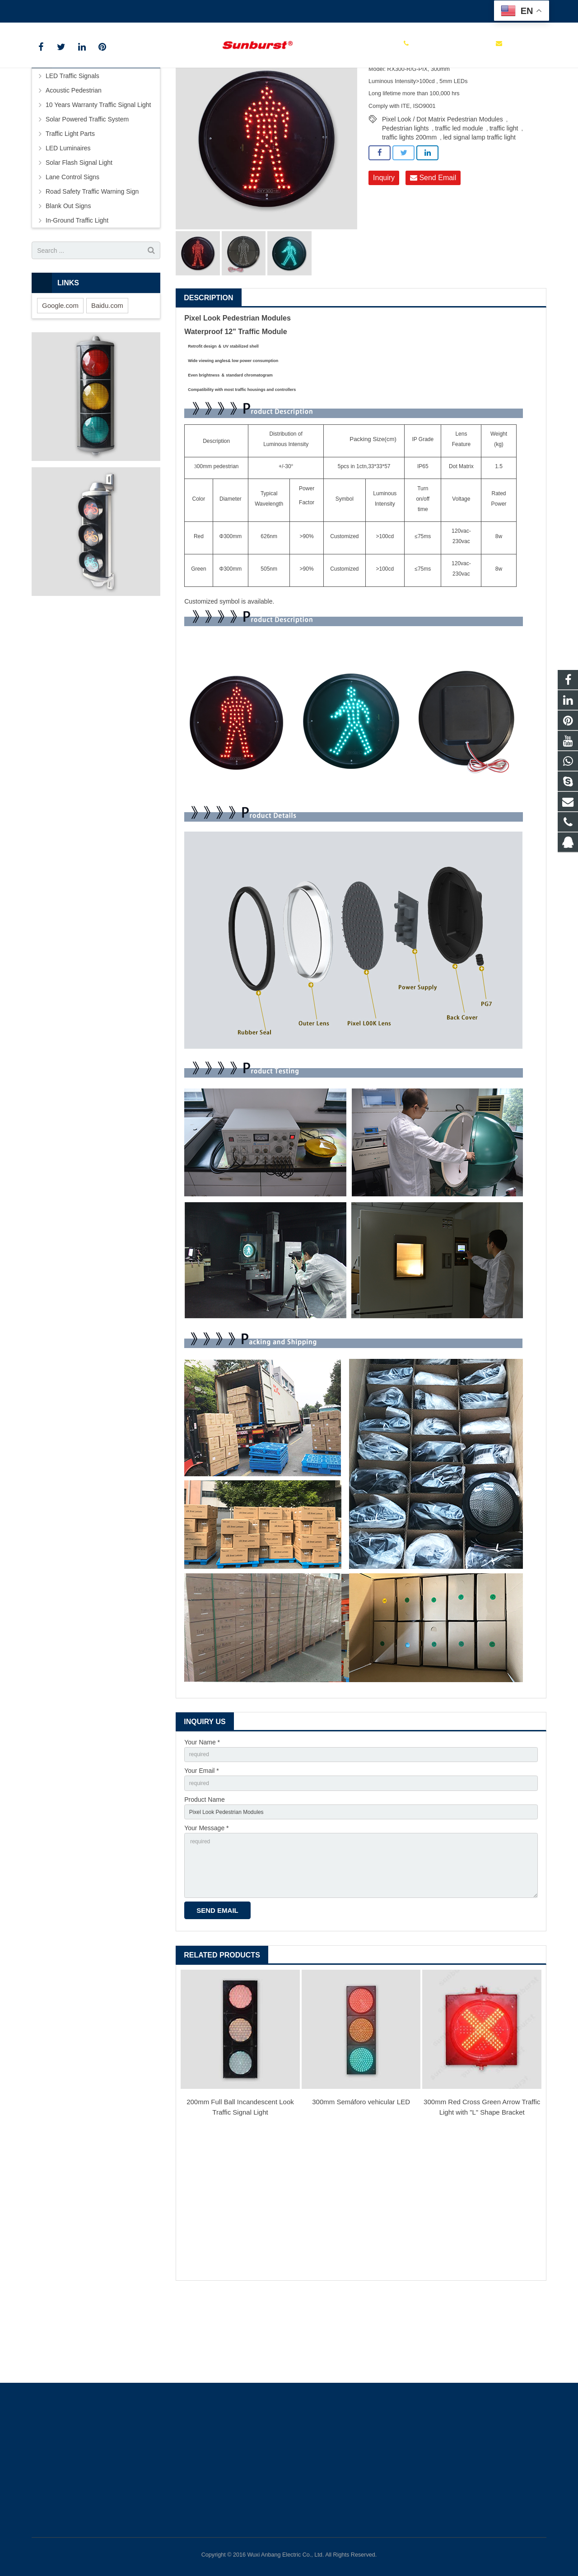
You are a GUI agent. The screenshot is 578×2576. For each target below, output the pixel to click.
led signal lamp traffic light (479, 205)
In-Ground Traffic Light (77, 288)
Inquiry (384, 246)
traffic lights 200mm (409, 205)
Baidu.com (107, 373)
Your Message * (206, 1903)
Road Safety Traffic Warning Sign (92, 259)
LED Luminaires (68, 215)
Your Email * (201, 1841)
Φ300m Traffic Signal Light (303, 92)
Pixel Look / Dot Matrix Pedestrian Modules (442, 187)
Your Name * (202, 1809)
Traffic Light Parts (70, 201)
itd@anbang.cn (152, 9)
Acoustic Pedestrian (74, 158)
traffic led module (459, 196)
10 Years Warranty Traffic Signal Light (98, 172)
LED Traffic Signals (236, 92)
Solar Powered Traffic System (87, 187)
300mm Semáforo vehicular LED (361, 2188)
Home (160, 92)
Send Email (433, 246)
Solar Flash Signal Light (79, 230)
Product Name (204, 1872)
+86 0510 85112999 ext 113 (77, 9)
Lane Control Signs (72, 244)
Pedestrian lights (405, 196)
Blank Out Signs (68, 273)
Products (190, 92)
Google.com (60, 373)
